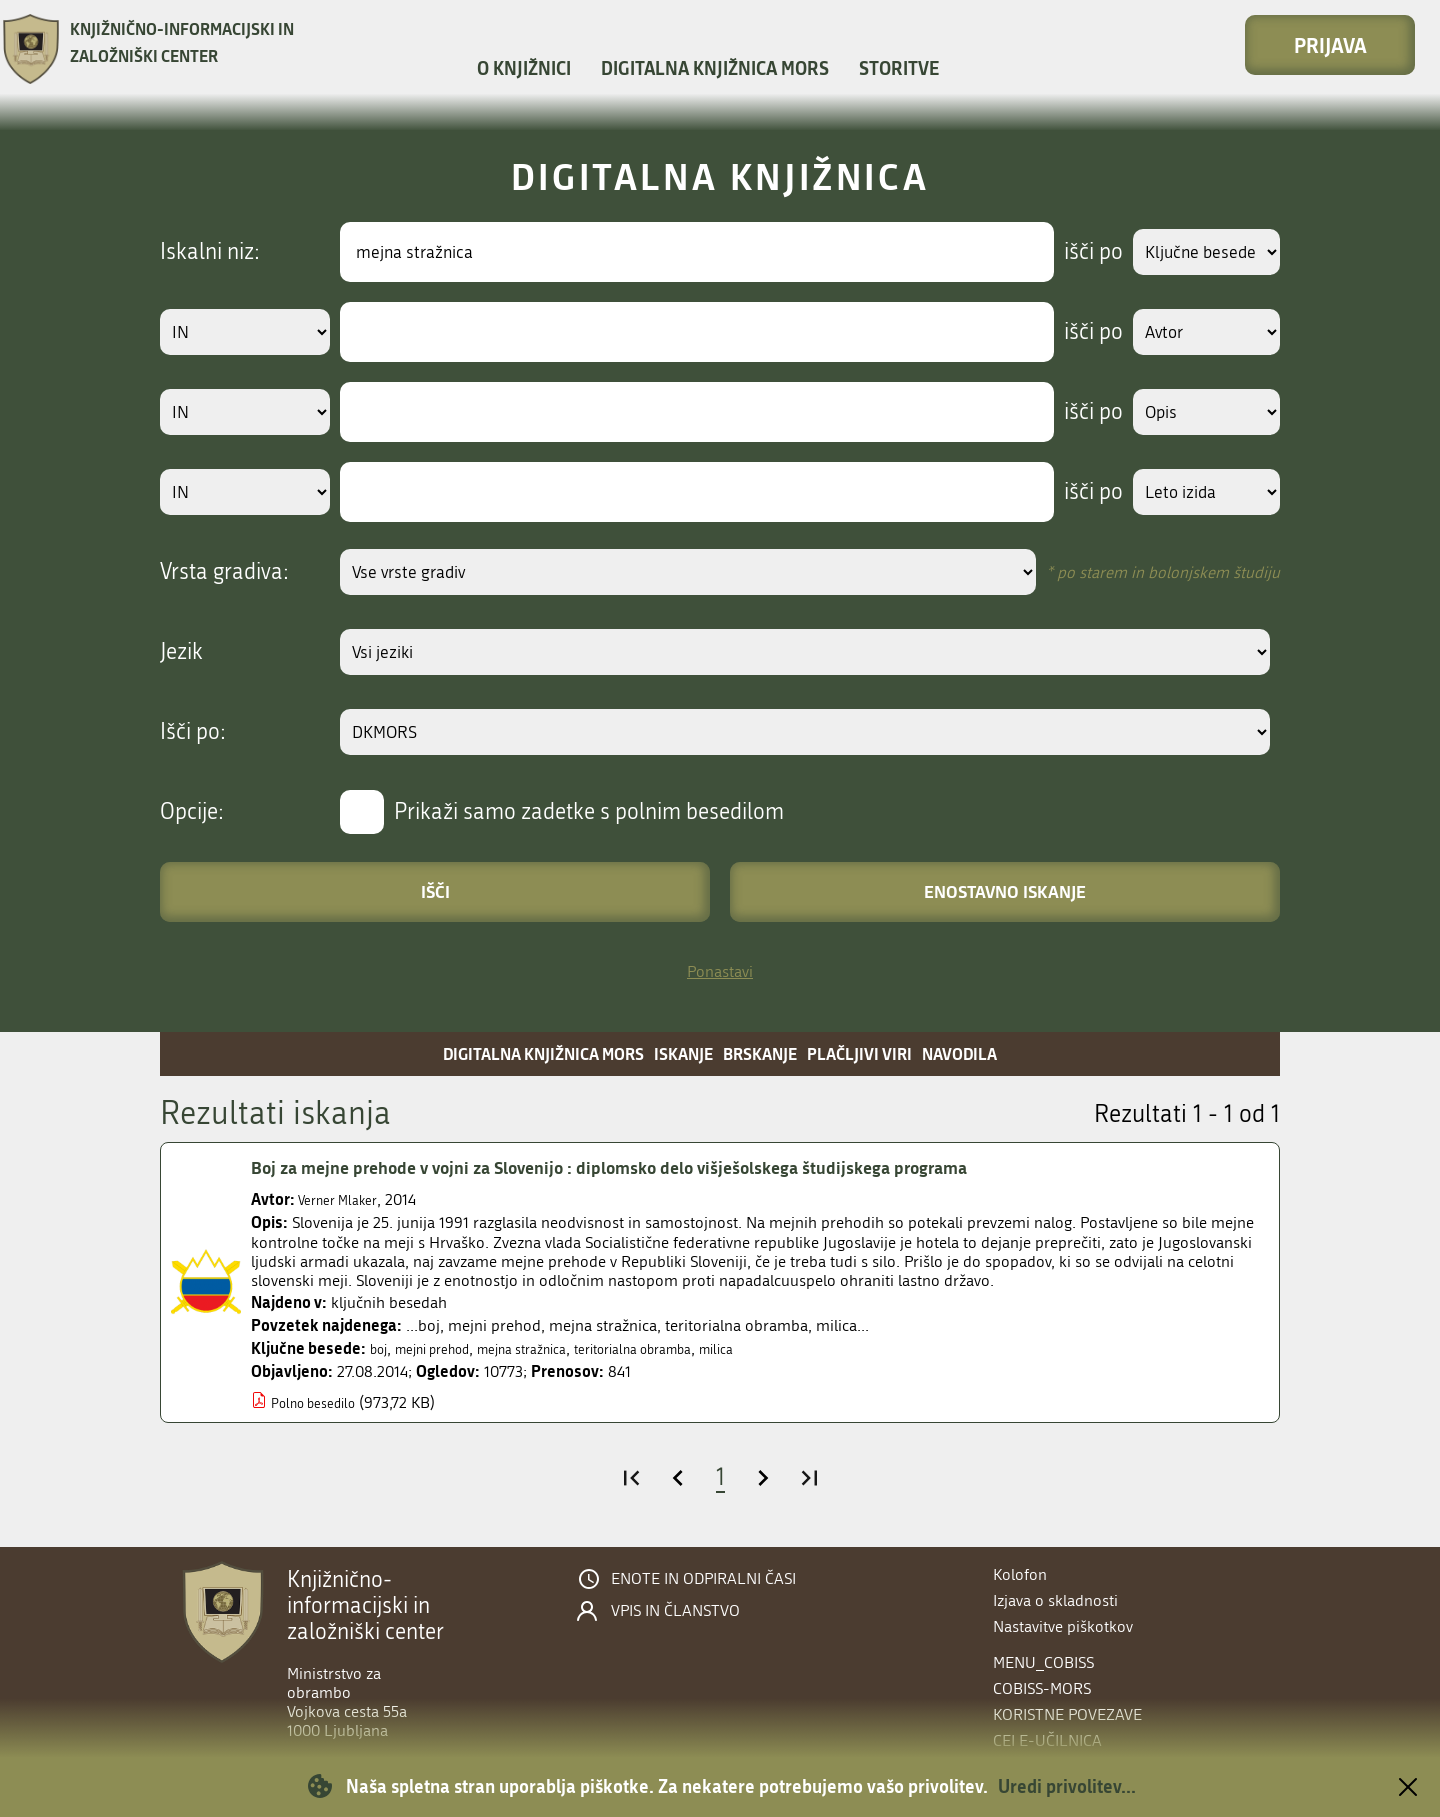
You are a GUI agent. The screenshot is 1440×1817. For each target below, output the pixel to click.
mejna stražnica (555, 1348)
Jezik (181, 652)
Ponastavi (720, 971)
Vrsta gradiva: (224, 572)
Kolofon (1020, 1574)
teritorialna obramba (688, 1348)
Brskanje (760, 1053)
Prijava (1330, 45)
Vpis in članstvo (675, 1611)
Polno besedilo (322, 1402)
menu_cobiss (1043, 1662)
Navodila (959, 1053)
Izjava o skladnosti (1055, 1600)
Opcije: (192, 812)
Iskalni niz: (210, 252)
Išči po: (193, 732)
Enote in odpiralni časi (703, 1579)
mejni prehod (446, 1348)
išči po (1074, 252)
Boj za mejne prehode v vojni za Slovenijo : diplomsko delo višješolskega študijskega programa (665, 1167)
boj (381, 1348)
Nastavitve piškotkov (1063, 1626)
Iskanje (683, 1053)
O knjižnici (524, 68)
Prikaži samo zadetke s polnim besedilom (589, 812)
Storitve (899, 68)
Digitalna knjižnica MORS (715, 68)
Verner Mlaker (345, 1199)
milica (788, 1348)
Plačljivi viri (859, 1053)
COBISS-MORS (1042, 1688)
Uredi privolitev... (1067, 1786)
